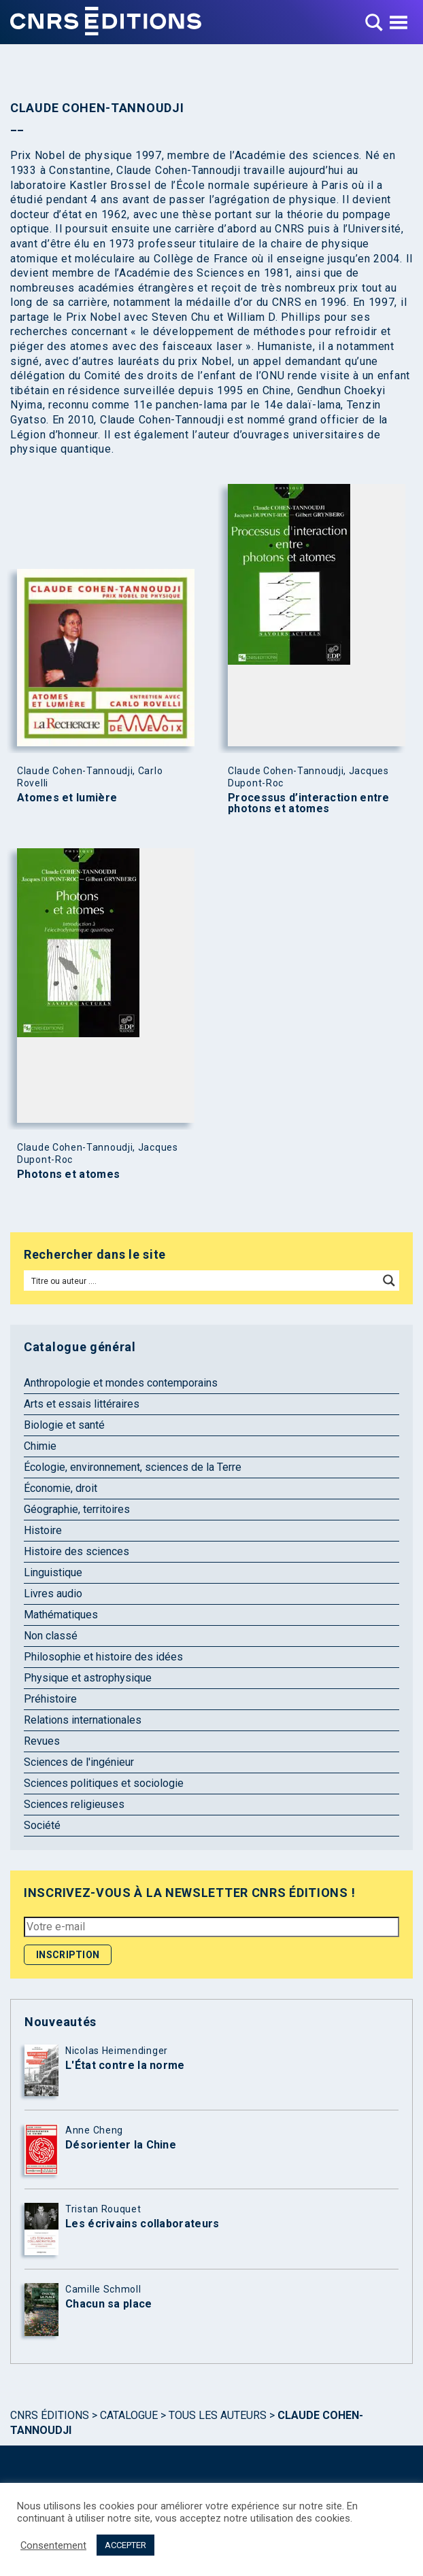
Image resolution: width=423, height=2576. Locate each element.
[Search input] (202, 1280)
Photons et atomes (68, 1174)
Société (42, 1825)
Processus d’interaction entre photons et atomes (309, 803)
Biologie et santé (64, 1424)
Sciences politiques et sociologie (104, 1783)
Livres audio (53, 1593)
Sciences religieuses (74, 1804)
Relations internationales (82, 1719)
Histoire (43, 1530)
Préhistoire (50, 1698)
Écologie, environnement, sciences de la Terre (132, 1467)
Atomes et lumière (67, 798)
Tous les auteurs (218, 2415)
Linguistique (53, 1572)
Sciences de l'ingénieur (79, 1762)
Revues (42, 1741)
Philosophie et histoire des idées (103, 1656)
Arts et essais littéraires (81, 1403)
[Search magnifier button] (389, 1280)
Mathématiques (61, 1614)
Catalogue (129, 2415)
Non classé (51, 1635)
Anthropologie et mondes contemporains (121, 1382)
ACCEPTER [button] (125, 2545)
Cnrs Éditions (49, 2415)
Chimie (40, 1446)
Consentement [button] (53, 2545)
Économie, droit (60, 1488)
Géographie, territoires (77, 1509)
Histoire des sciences (76, 1551)
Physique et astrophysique (88, 1677)
